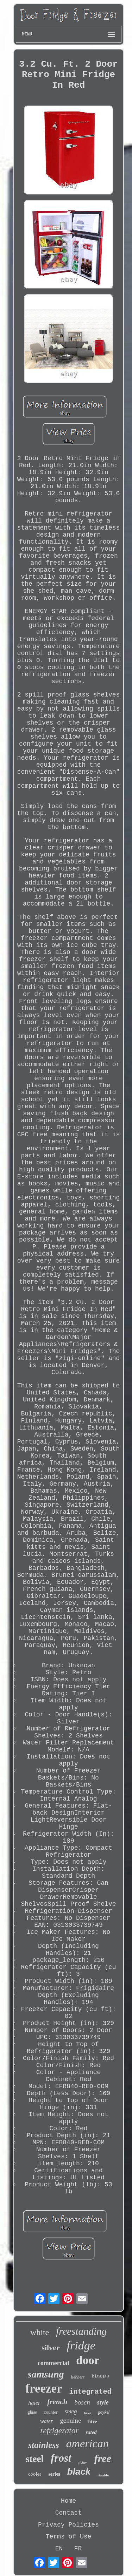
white (39, 2332)
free (102, 2458)
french (57, 2401)
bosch (82, 2402)
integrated (90, 2392)
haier (34, 2403)
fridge (81, 2345)
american (87, 2443)
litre (92, 2421)
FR (78, 2548)
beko (88, 2413)
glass (32, 2412)
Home (68, 2500)
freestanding (81, 2331)
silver (50, 2347)
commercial (53, 2363)
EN (59, 2548)
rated (91, 2432)
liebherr (78, 2377)
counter (51, 2412)
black (79, 2471)
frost (61, 2458)
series (54, 2474)
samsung (46, 2374)
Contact (68, 2512)
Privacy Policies (68, 2524)
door (87, 2360)
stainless (43, 2445)
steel (35, 2459)
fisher (82, 2462)
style (103, 2402)
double (103, 2475)
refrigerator (59, 2430)
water (46, 2421)
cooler (34, 2474)
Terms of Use (69, 2536)
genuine (70, 2420)
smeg (71, 2411)
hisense (100, 2376)
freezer (43, 2388)
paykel (103, 2412)
